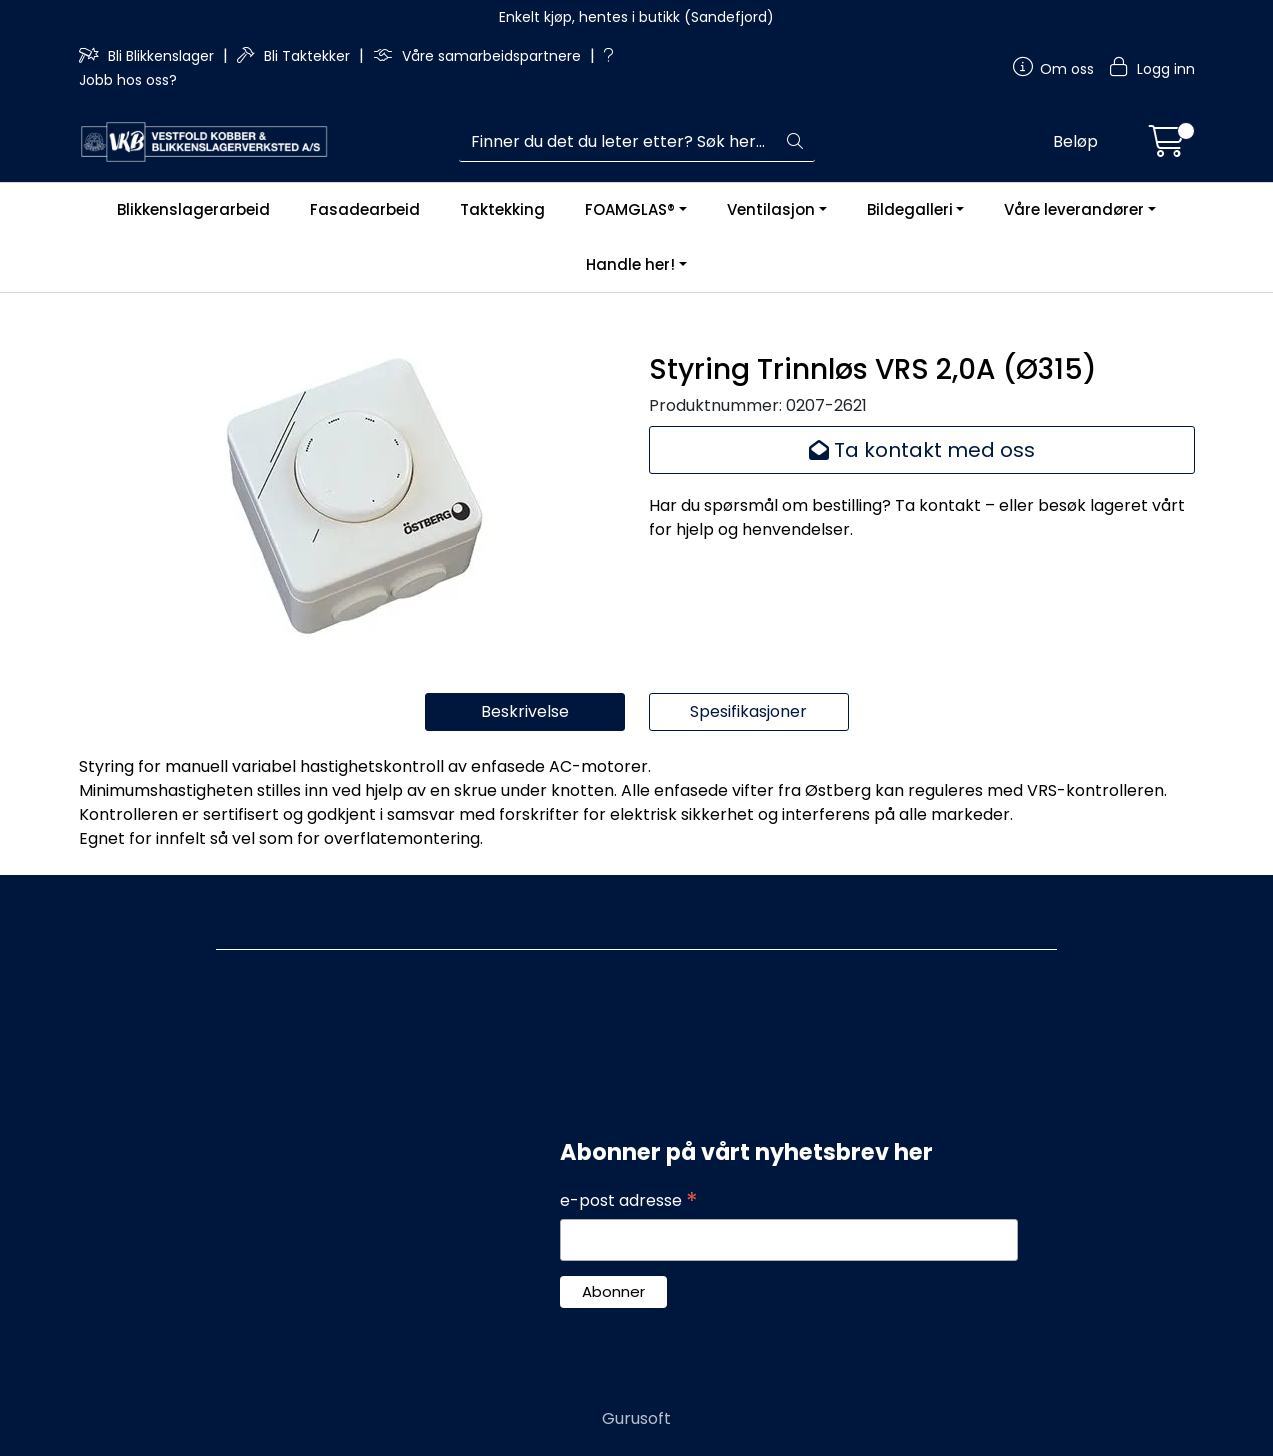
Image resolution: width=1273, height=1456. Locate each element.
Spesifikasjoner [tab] (748, 711)
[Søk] (617, 142)
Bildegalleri (910, 209)
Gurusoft (636, 1418)
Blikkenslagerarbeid (193, 209)
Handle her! (630, 264)
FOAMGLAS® (630, 209)
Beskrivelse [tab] (525, 711)
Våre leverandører (1074, 209)
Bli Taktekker (295, 56)
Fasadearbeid (365, 209)
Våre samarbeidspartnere (479, 56)
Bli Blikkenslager (148, 56)
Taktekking (502, 209)
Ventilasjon (771, 209)
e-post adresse (629, 1201)
